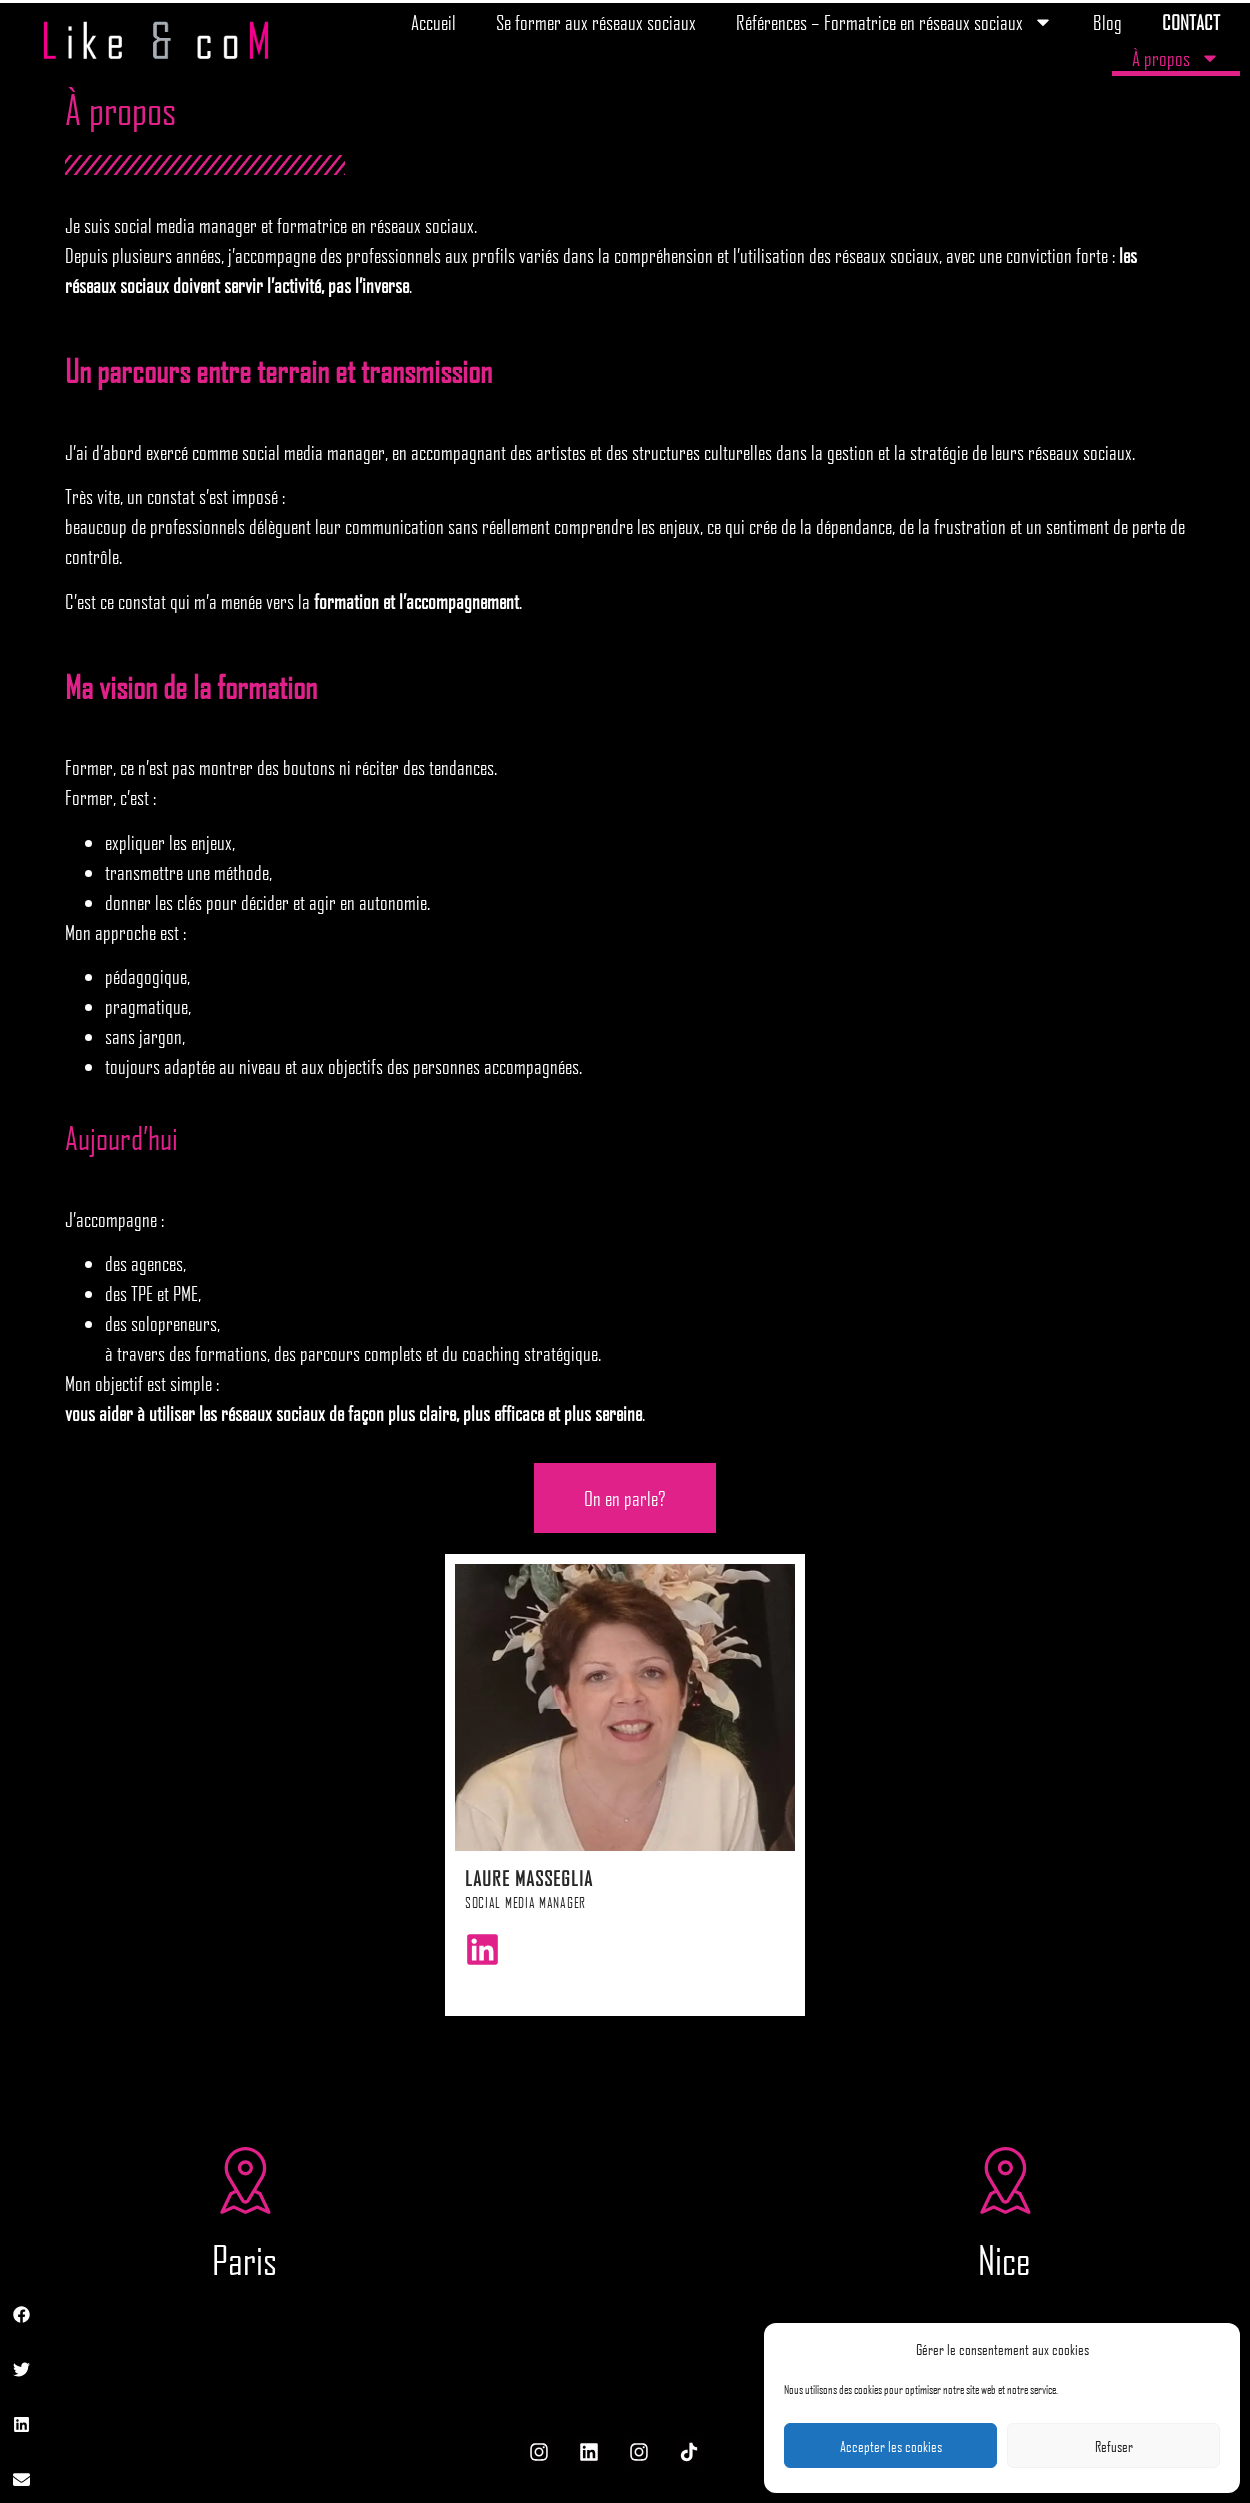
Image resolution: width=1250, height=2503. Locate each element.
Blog (1107, 22)
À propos (1176, 58)
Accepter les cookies (891, 2446)
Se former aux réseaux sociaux (596, 22)
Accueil (433, 22)
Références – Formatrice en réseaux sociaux (894, 22)
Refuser (1114, 2446)
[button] (22, 2314)
